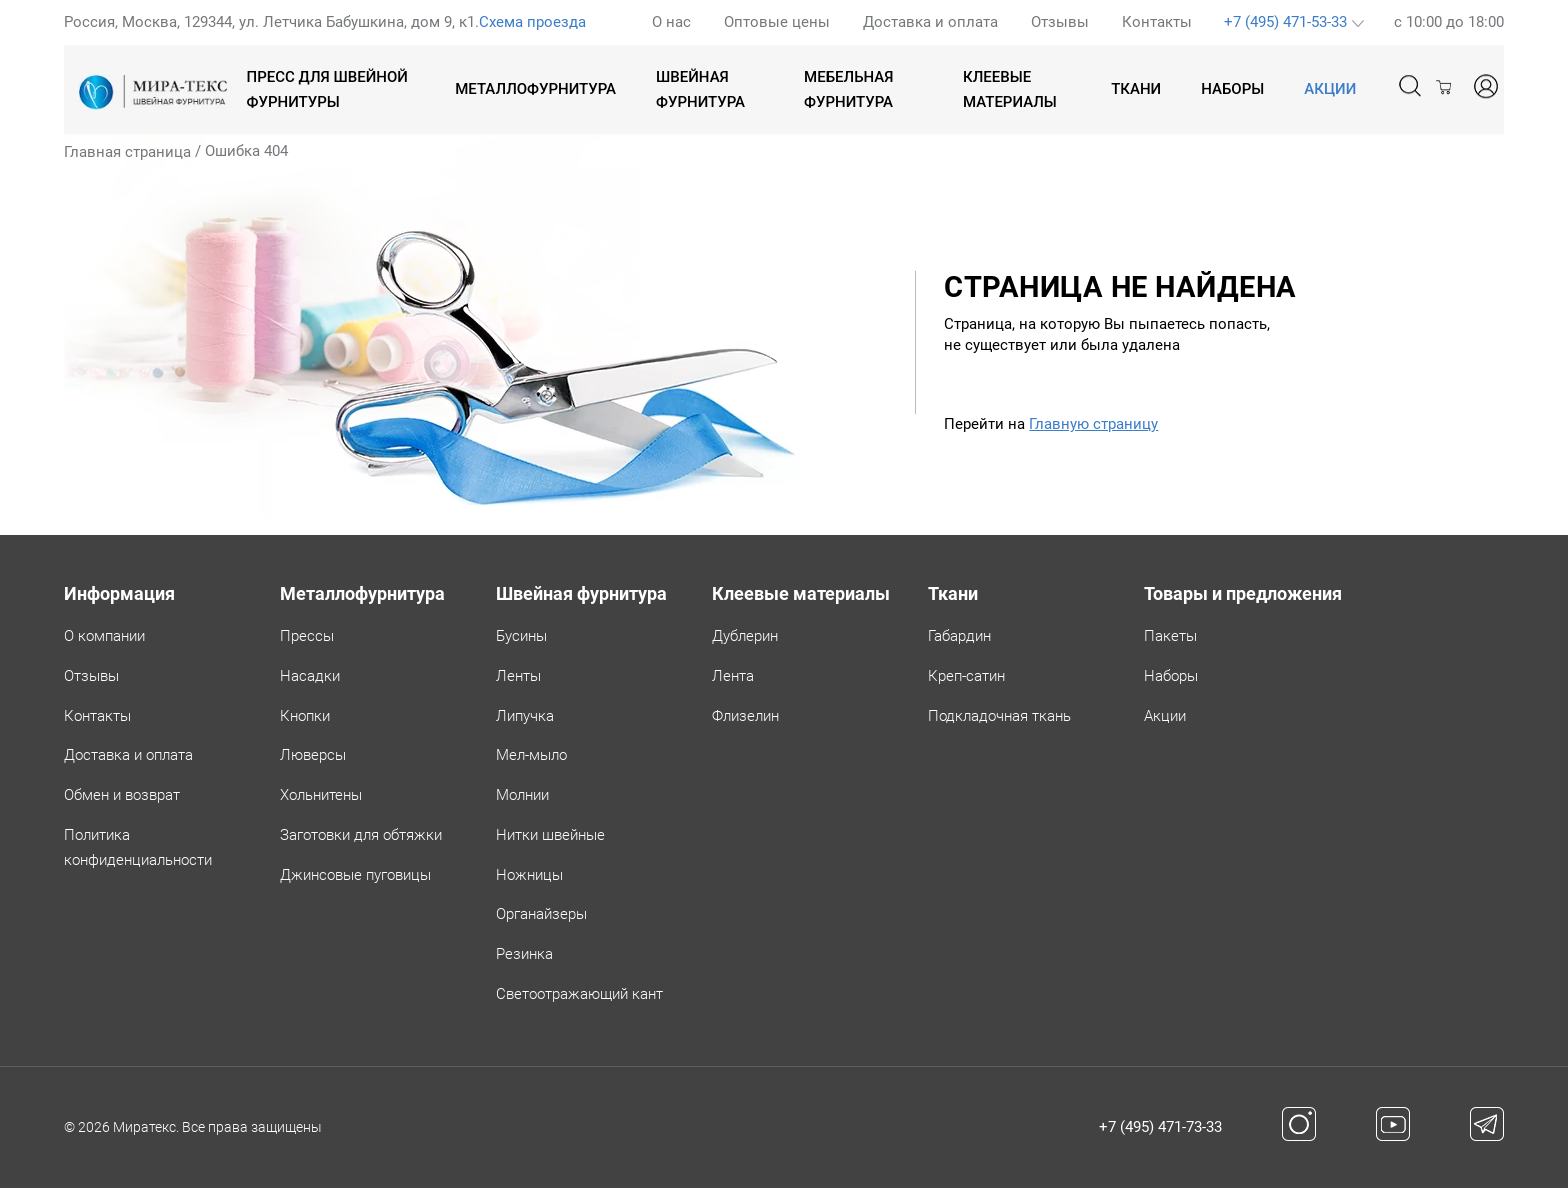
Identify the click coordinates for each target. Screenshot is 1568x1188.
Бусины (521, 636)
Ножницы (529, 875)
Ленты (518, 676)
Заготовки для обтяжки (361, 835)
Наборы (1232, 89)
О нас (671, 22)
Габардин (959, 636)
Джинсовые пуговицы (355, 875)
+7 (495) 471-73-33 (1160, 1127)
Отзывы (1060, 22)
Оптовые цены (777, 22)
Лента (733, 676)
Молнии (522, 795)
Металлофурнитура (535, 89)
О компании (104, 636)
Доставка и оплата (930, 22)
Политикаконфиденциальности (138, 847)
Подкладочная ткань (999, 716)
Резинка (524, 954)
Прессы (307, 636)
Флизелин (745, 716)
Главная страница (127, 152)
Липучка (525, 716)
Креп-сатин (966, 676)
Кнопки (305, 716)
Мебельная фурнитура (848, 89)
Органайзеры (541, 914)
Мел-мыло (531, 755)
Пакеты (1170, 636)
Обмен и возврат (122, 795)
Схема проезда (532, 22)
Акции (1165, 716)
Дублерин (745, 636)
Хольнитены (321, 795)
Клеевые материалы (1010, 89)
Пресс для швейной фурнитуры (327, 89)
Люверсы (313, 755)
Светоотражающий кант (579, 994)
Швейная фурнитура (700, 89)
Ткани (1136, 89)
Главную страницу (1093, 424)
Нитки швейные (550, 835)
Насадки (310, 676)
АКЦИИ (1330, 89)
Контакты (1157, 22)
